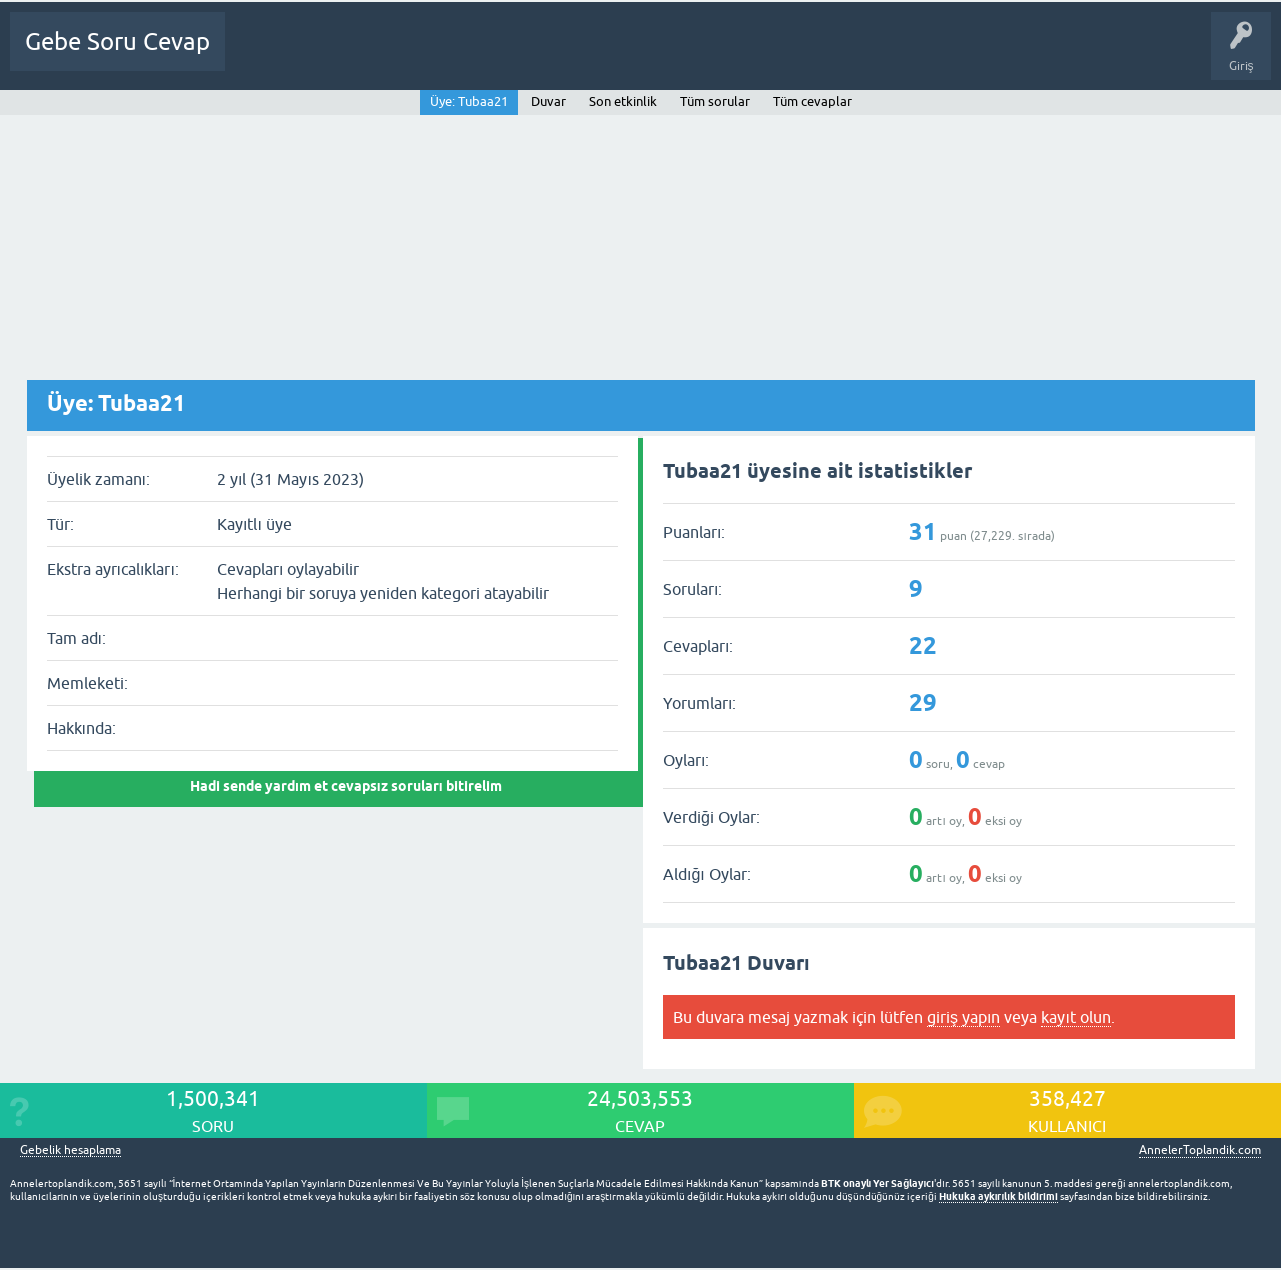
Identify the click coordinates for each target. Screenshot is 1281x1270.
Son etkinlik (623, 101)
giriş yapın (963, 1017)
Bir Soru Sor (619, 56)
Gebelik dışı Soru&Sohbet (746, 56)
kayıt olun (1075, 1017)
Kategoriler (473, 56)
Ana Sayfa (265, 56)
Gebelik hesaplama (70, 1150)
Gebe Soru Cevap (117, 41)
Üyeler (546, 56)
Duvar (548, 101)
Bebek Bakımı (881, 56)
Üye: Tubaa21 (469, 101)
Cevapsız (397, 56)
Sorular (332, 56)
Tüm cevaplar (812, 101)
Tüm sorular (715, 101)
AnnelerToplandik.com (1200, 1150)
